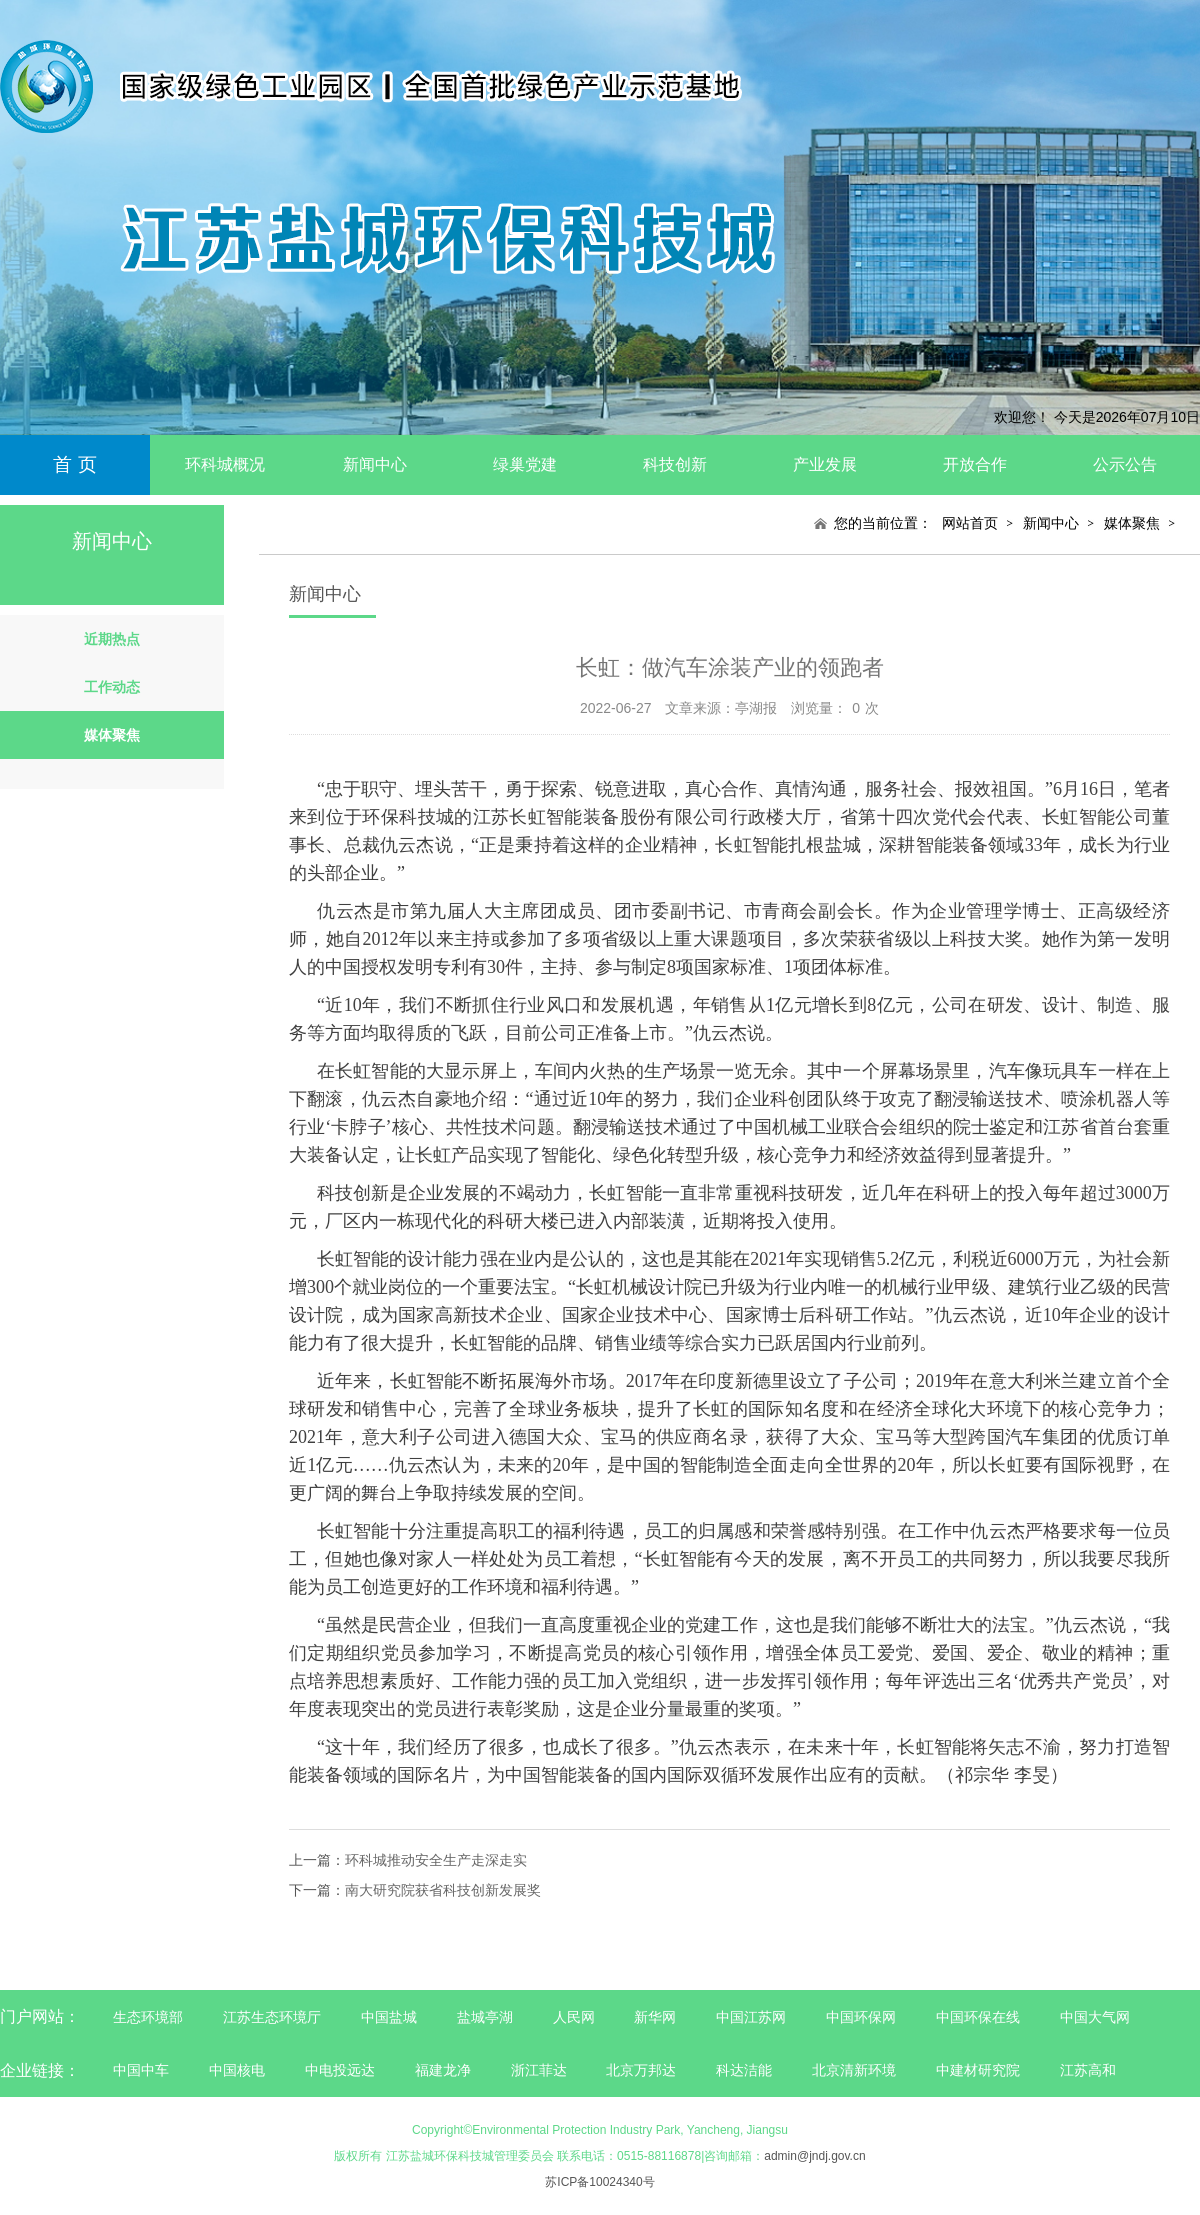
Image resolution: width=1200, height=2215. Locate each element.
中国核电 (237, 2070)
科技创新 (675, 464)
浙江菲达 (539, 2070)
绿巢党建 (525, 464)
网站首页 (970, 523)
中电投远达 (340, 2070)
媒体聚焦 (1132, 523)
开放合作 (975, 464)
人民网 (574, 2017)
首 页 (74, 464)
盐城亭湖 (485, 2017)
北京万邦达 (641, 2070)
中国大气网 (1095, 2017)
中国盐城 (389, 2017)
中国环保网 (863, 2017)
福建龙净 (443, 2070)
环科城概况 (225, 464)
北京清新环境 (854, 2070)
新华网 (655, 2017)
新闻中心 (375, 464)
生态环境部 (148, 2017)
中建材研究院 (978, 2070)
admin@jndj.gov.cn (814, 2156)
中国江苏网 (751, 2017)
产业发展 (825, 464)
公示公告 (1125, 464)
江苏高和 (1088, 2070)
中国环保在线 (978, 2017)
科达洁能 (744, 2070)
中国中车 (141, 2070)
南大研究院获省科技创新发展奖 (443, 1890)
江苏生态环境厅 (272, 2017)
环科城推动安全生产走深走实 (436, 1860)
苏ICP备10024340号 (599, 2182)
